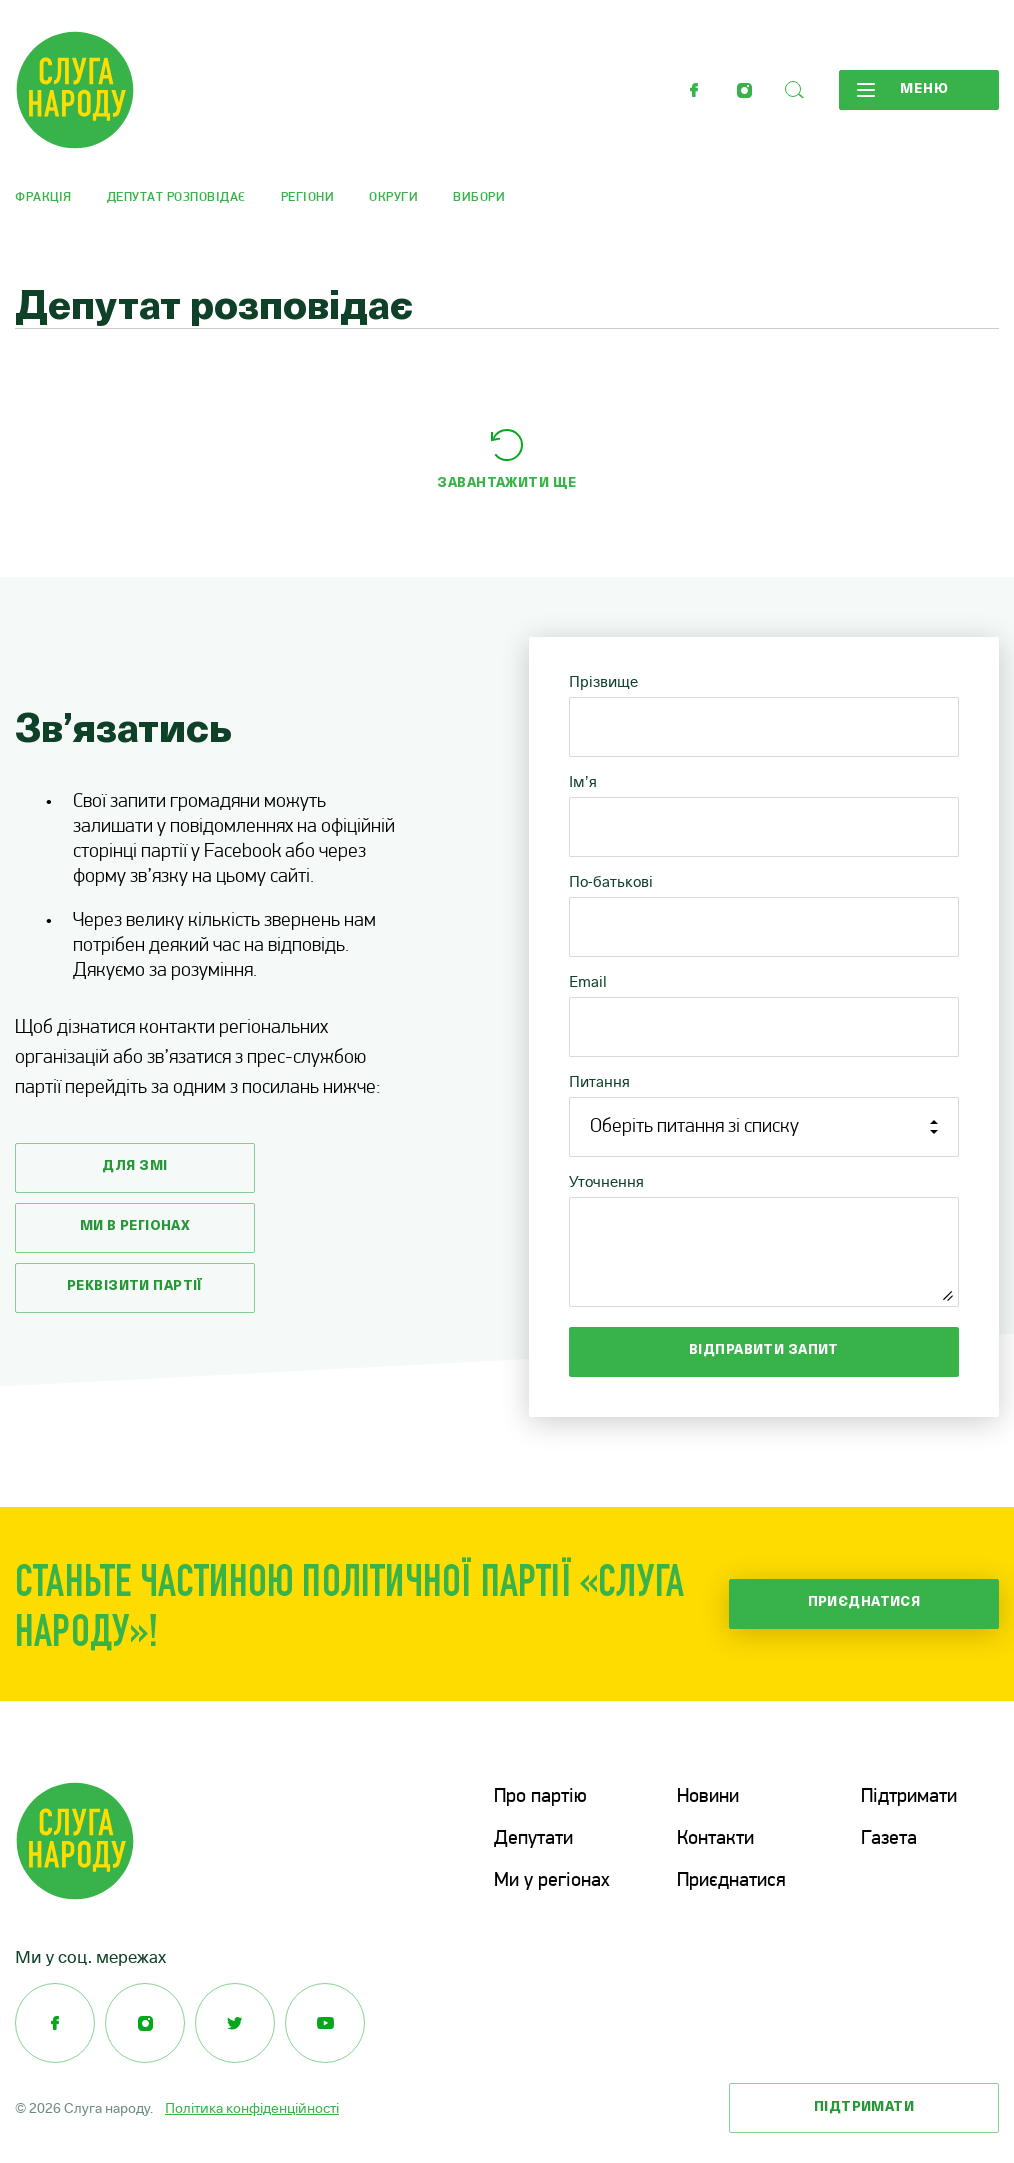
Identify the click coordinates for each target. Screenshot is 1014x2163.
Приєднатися (864, 1602)
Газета (889, 1839)
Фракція (43, 197)
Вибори (479, 197)
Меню (903, 90)
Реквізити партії (135, 1286)
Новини (708, 1797)
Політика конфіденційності (252, 2108)
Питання (599, 1081)
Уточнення (606, 1181)
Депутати (533, 1839)
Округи (393, 197)
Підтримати (909, 1797)
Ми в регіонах (135, 1226)
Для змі (134, 1166)
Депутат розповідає (176, 197)
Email (588, 981)
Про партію (540, 1797)
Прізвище (603, 681)
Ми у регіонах (552, 1881)
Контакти (715, 1839)
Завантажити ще (506, 483)
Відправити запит (764, 1350)
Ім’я (583, 781)
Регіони (308, 197)
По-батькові (611, 881)
